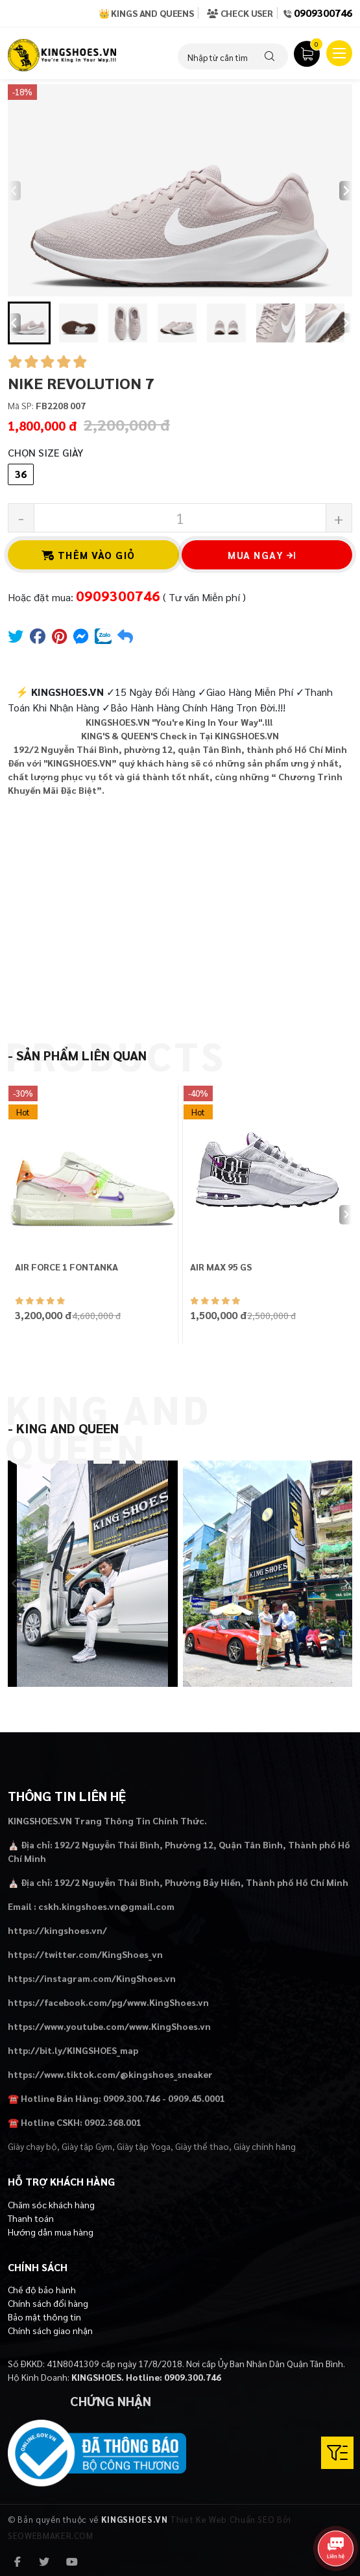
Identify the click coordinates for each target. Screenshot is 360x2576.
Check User (240, 13)
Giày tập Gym (87, 2146)
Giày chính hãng (265, 2146)
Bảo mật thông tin (44, 2316)
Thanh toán (31, 2218)
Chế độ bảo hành (42, 2289)
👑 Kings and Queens (146, 13)
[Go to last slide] (14, 323)
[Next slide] (345, 190)
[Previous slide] (14, 190)
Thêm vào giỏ (89, 555)
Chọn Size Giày (45, 452)
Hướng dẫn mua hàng (50, 2231)
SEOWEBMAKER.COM (50, 2535)
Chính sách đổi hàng (48, 2303)
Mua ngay (262, 555)
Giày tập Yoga (144, 2146)
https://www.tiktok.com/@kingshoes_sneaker (110, 2074)
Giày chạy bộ (32, 2146)
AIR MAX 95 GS (221, 1266)
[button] (29, 323)
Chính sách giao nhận (50, 2330)
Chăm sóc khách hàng (51, 2204)
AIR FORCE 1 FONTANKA (66, 1266)
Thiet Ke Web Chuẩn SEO (222, 2519)
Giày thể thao (202, 2146)
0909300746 (323, 12)
